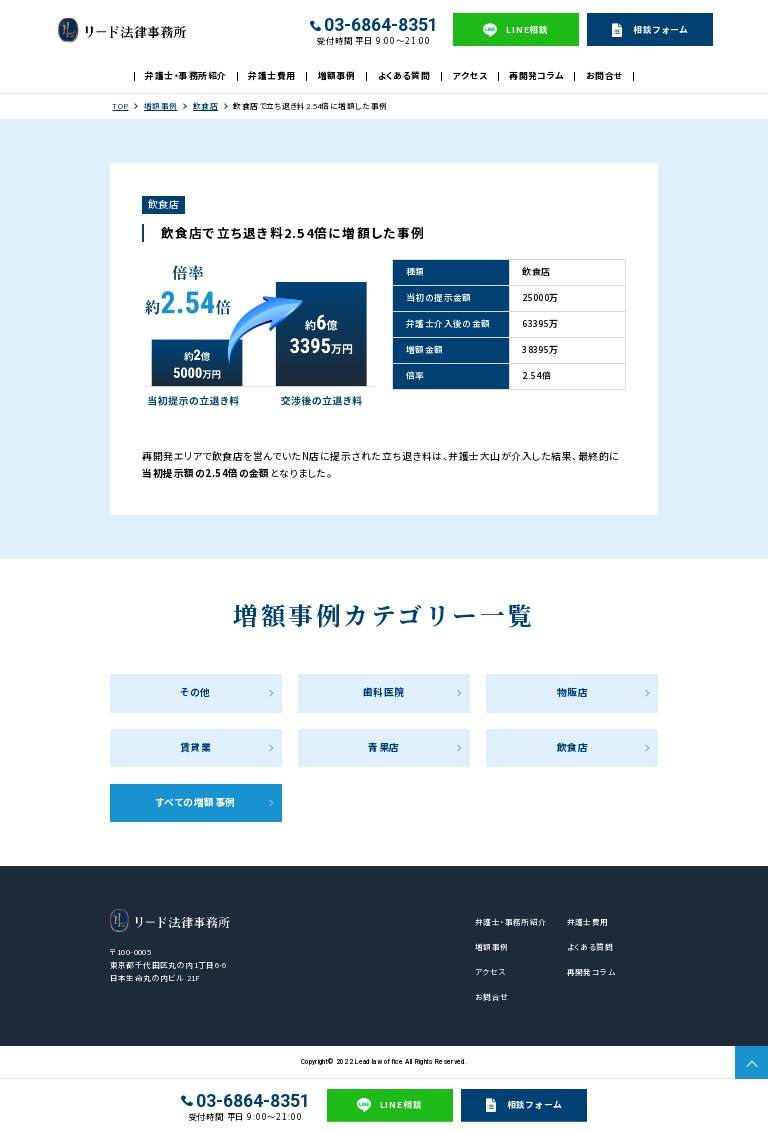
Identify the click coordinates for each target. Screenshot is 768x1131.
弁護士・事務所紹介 (185, 75)
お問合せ (604, 75)
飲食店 (205, 105)
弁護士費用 (271, 75)
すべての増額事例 (196, 802)
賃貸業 (195, 747)
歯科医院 (384, 692)
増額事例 (337, 75)
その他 (195, 692)
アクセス (469, 75)
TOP (120, 105)
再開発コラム (536, 75)
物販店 (572, 692)
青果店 (383, 747)
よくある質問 (404, 75)
